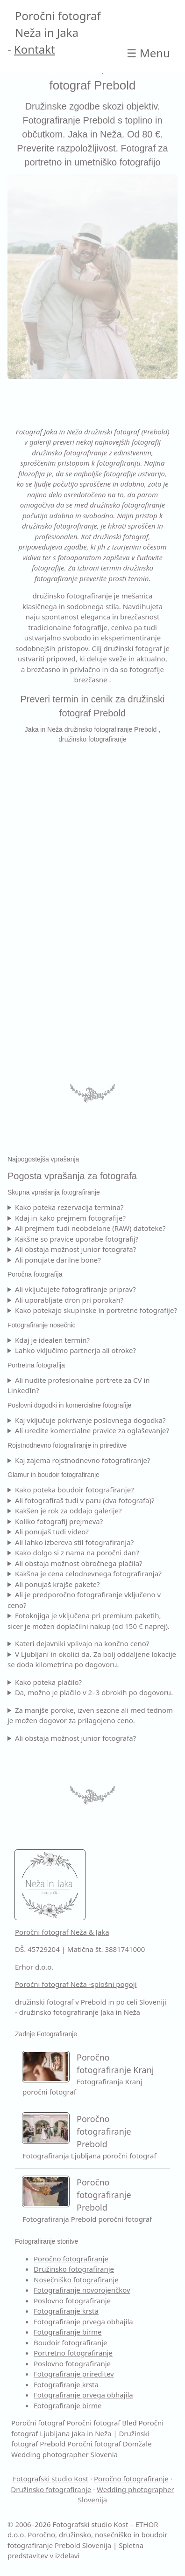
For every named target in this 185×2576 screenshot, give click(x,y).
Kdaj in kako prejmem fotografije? (70, 1218)
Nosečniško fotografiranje (76, 2279)
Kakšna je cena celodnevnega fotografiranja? (88, 1573)
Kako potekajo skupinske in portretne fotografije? (96, 1310)
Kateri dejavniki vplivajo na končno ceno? (82, 1643)
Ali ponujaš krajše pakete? (57, 1584)
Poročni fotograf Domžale (109, 2443)
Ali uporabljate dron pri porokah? (69, 1300)
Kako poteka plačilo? (48, 1682)
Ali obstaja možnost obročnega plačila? (78, 1563)
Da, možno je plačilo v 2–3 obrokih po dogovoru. (94, 1692)
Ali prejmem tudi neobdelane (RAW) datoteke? (90, 1228)
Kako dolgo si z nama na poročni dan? (77, 1552)
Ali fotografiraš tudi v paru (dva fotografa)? (85, 1500)
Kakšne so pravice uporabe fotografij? (76, 1238)
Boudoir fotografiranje (70, 2342)
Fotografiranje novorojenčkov (82, 2289)
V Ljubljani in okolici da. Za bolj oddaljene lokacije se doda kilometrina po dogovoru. (91, 1659)
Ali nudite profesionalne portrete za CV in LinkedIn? (78, 1385)
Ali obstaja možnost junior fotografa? (75, 1249)
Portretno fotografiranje (73, 2352)
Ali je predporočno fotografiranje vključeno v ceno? (84, 1600)
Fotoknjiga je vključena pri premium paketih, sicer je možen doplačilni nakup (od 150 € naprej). (88, 1621)
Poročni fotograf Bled (102, 2422)
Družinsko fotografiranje (74, 2269)
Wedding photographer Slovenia (64, 2454)
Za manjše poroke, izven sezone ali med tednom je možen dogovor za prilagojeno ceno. (90, 1715)
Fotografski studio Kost (50, 2478)
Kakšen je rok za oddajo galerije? (68, 1510)
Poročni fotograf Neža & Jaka (62, 1932)
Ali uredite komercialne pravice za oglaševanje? (92, 1430)
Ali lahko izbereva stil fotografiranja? (74, 1542)
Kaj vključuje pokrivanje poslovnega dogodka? (90, 1420)
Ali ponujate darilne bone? (58, 1259)
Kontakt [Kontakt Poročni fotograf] (34, 49)
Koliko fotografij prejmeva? (59, 1521)
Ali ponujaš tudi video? (52, 1531)
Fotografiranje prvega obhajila (83, 2321)
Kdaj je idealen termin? (52, 1340)
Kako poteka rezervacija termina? (69, 1207)
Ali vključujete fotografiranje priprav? (75, 1289)
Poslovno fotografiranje (72, 2300)
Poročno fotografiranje (71, 2258)
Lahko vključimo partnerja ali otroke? (75, 1350)
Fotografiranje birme (68, 2331)
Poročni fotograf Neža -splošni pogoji (76, 1984)
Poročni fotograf (38, 2422)
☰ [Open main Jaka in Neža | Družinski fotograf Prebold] (148, 53)
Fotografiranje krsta (66, 2310)
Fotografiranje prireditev (74, 2373)
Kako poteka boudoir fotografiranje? (74, 1489)
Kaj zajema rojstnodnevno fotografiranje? (82, 1460)
